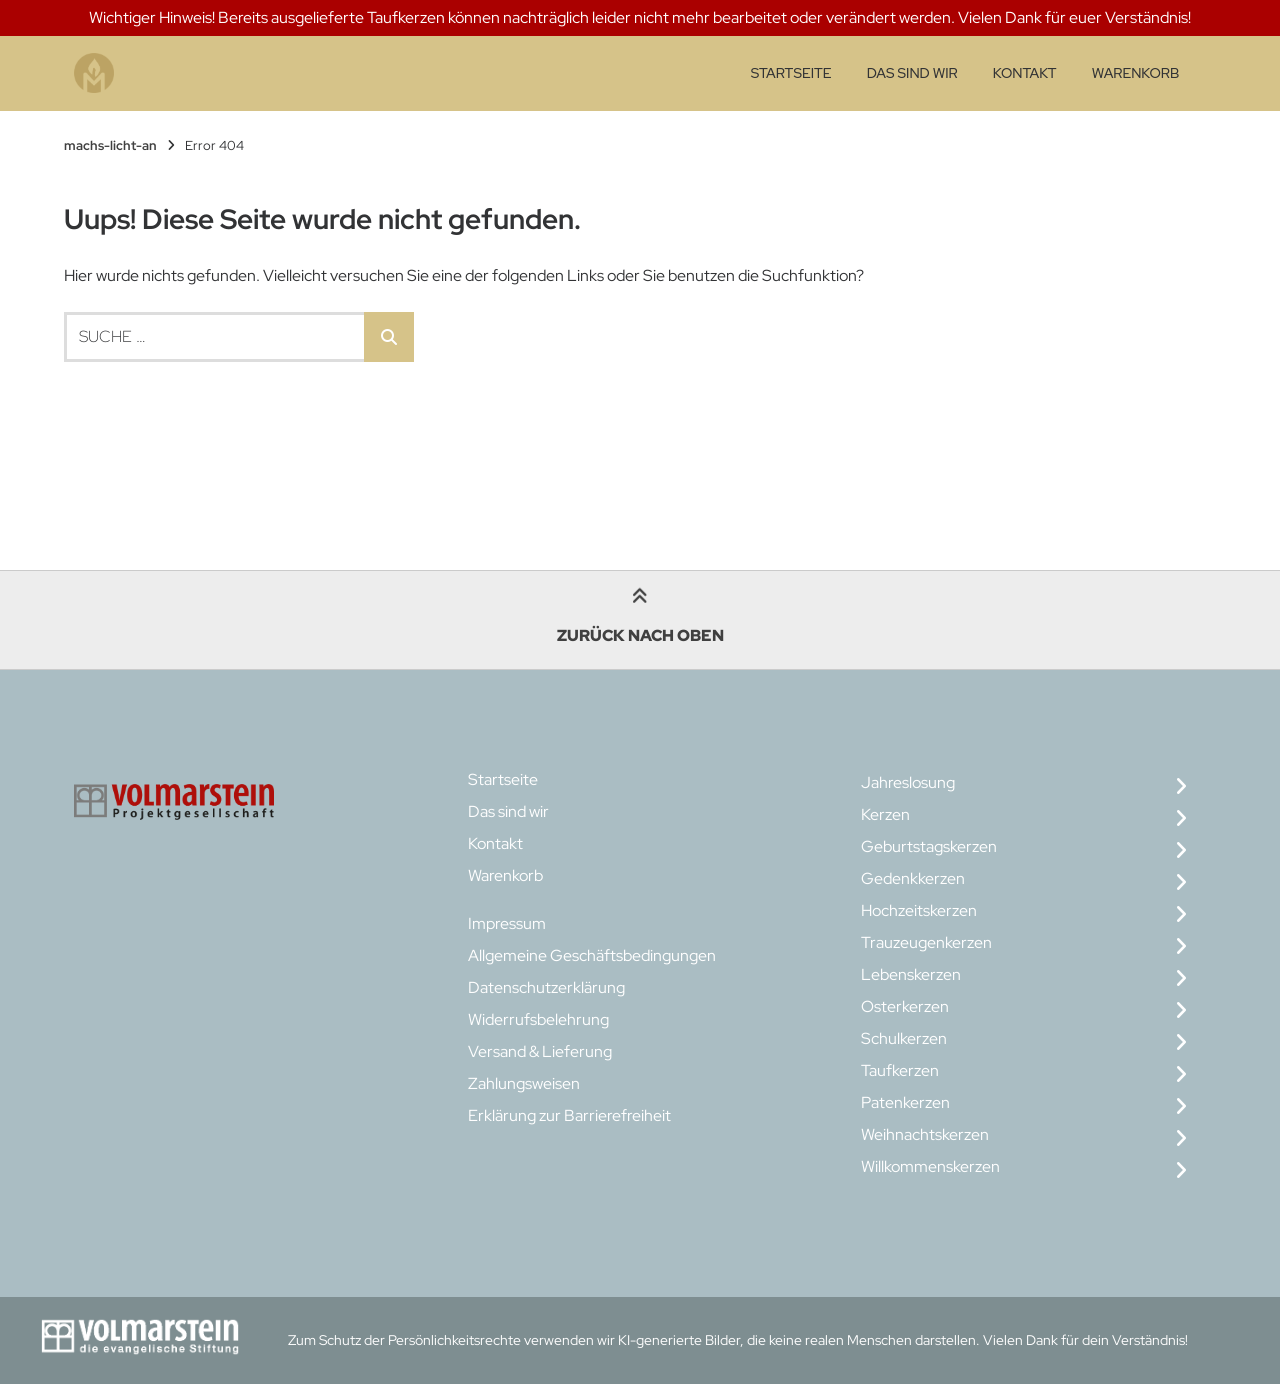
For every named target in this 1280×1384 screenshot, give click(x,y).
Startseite (791, 73)
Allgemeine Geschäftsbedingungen (592, 955)
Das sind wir (912, 73)
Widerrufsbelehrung (538, 1019)
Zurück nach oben (640, 618)
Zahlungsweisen (524, 1083)
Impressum (507, 923)
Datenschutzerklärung (546, 987)
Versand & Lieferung (540, 1051)
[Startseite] (94, 73)
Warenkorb (1135, 73)
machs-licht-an (110, 145)
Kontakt (1025, 73)
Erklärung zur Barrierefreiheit (569, 1115)
